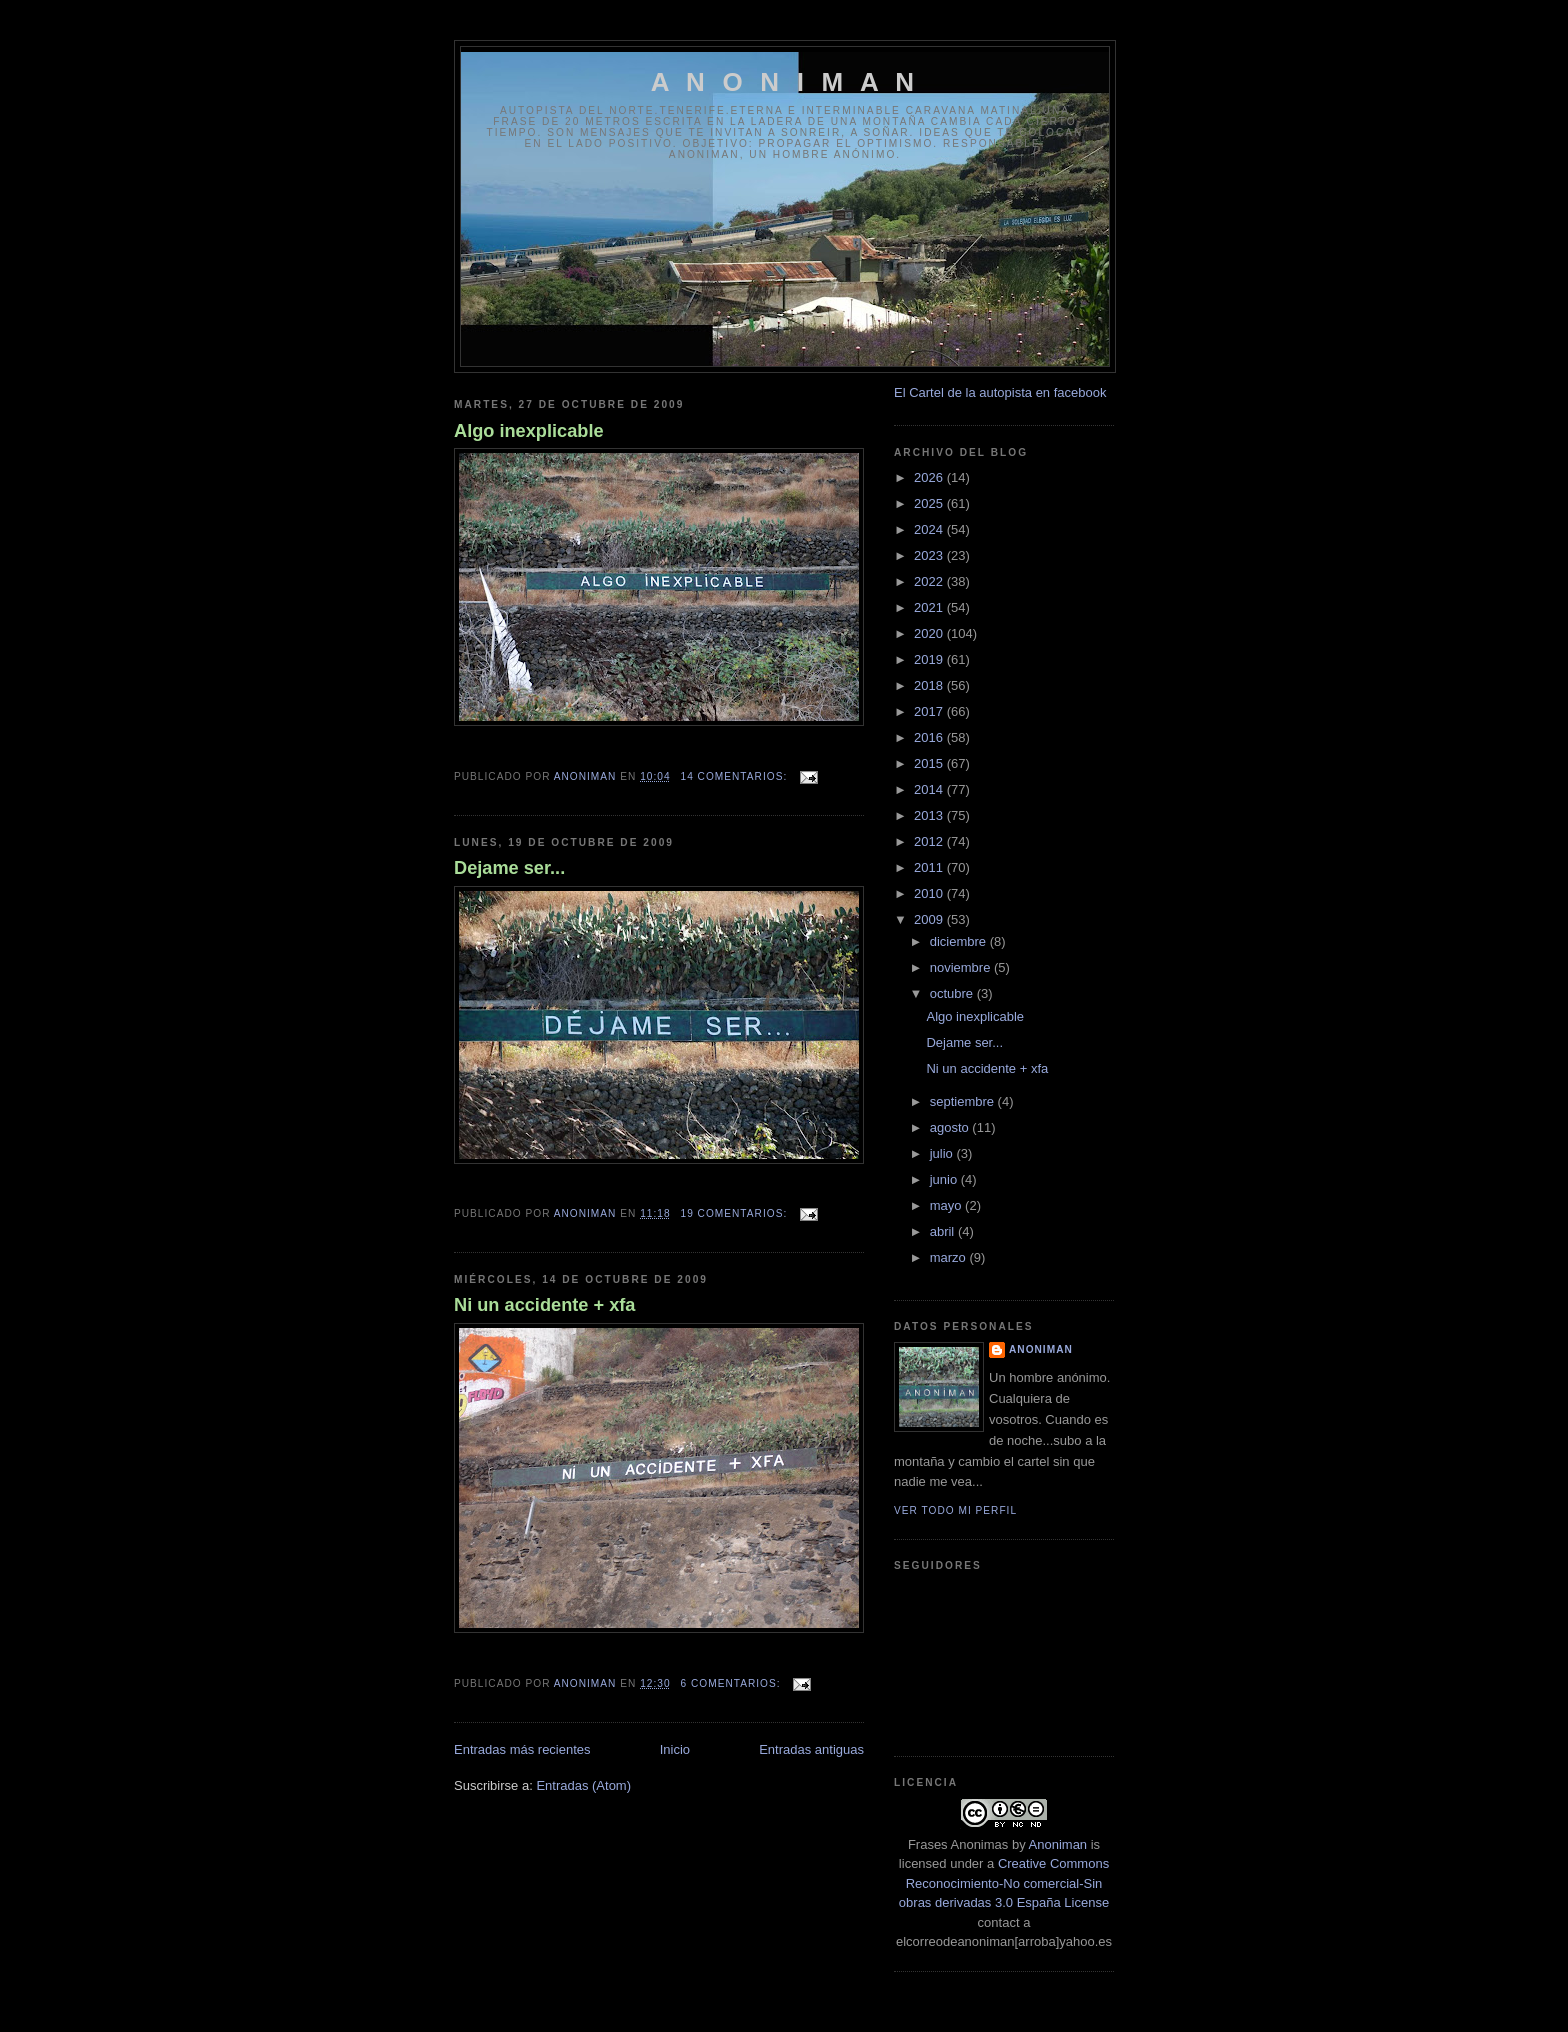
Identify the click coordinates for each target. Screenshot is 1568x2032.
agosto (951, 1127)
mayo (947, 1205)
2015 (930, 763)
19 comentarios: (736, 1213)
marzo (950, 1257)
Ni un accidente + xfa (544, 1305)
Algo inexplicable (529, 431)
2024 (930, 529)
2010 (930, 893)
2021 (930, 607)
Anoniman (1058, 1844)
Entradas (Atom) (583, 1785)
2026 (930, 477)
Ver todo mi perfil (955, 1510)
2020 (930, 633)
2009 (930, 919)
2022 (930, 581)
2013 (930, 815)
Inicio (675, 1749)
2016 (930, 737)
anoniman (1041, 1349)
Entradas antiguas (811, 1749)
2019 (930, 659)
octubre (953, 993)
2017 (930, 711)
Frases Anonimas (958, 1844)
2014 (930, 789)
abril (944, 1231)
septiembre (964, 1101)
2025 (930, 503)
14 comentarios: (736, 776)
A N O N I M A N (785, 82)
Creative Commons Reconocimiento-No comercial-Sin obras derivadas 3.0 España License (1004, 1883)
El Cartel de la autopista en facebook (1000, 392)
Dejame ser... (509, 868)
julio (943, 1153)
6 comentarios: (733, 1683)
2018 (930, 685)
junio (945, 1179)
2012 (930, 841)
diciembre (960, 941)
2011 (930, 867)
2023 (930, 555)
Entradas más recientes (522, 1749)
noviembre (962, 967)
